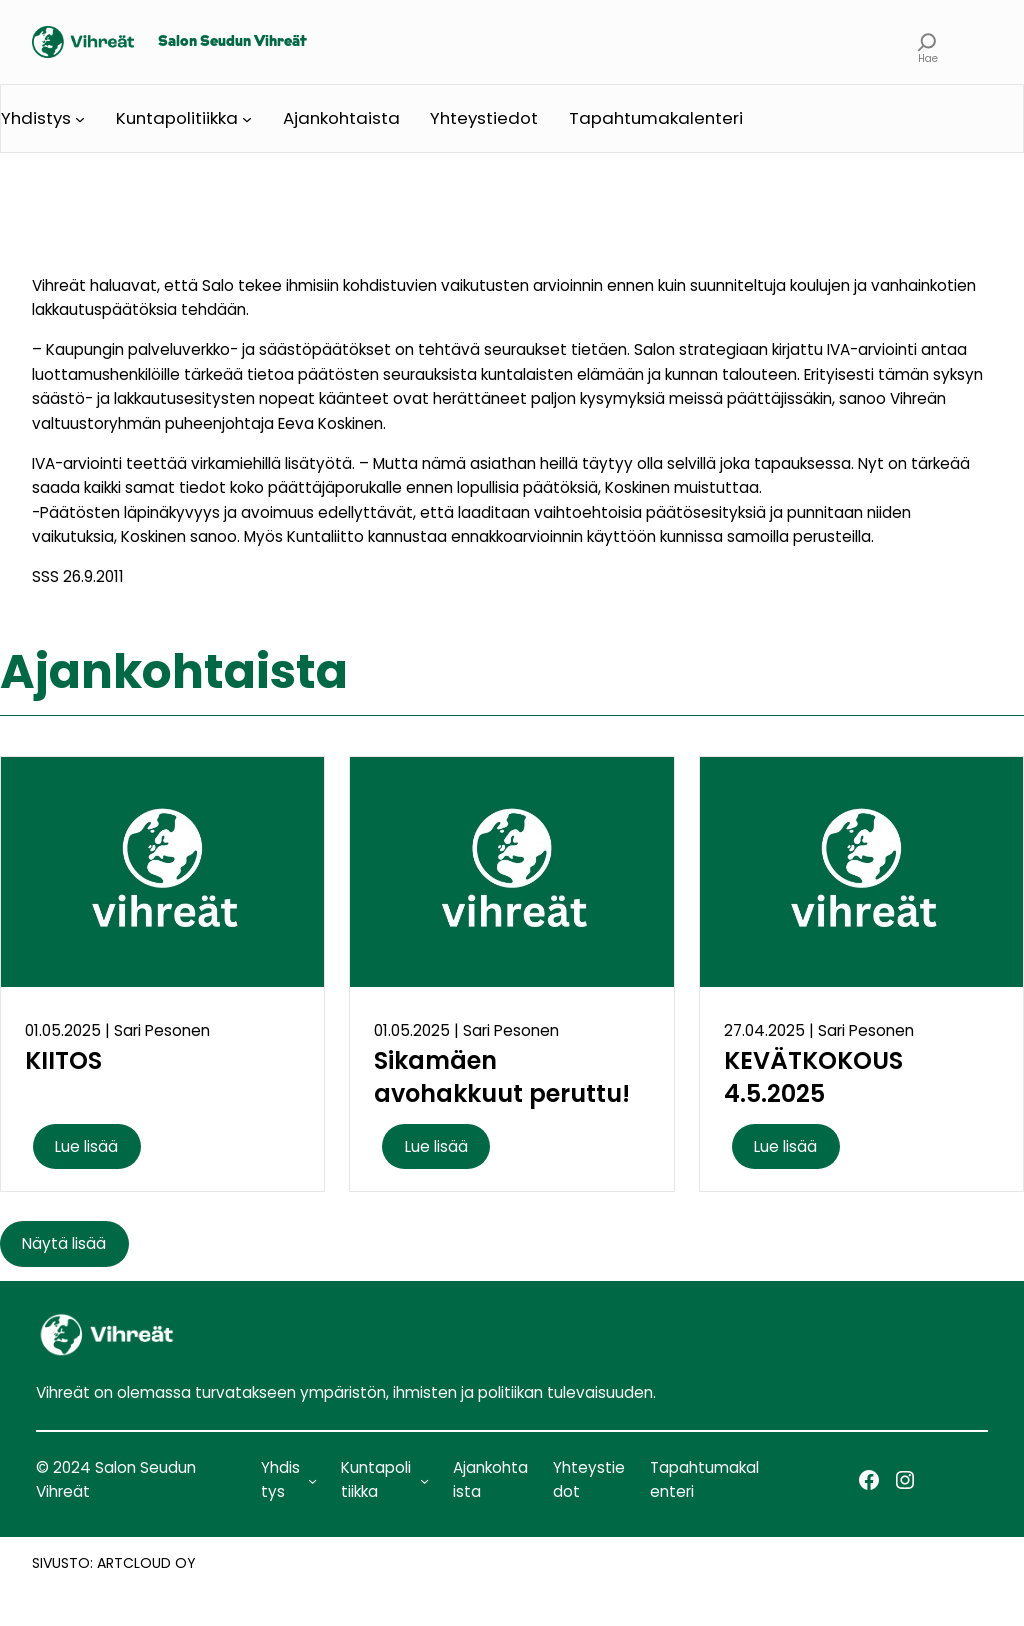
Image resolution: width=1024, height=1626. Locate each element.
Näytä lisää (64, 1243)
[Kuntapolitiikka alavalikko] (247, 119)
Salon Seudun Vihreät (232, 42)
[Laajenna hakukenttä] (927, 42)
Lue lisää (86, 1146)
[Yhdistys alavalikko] (80, 119)
